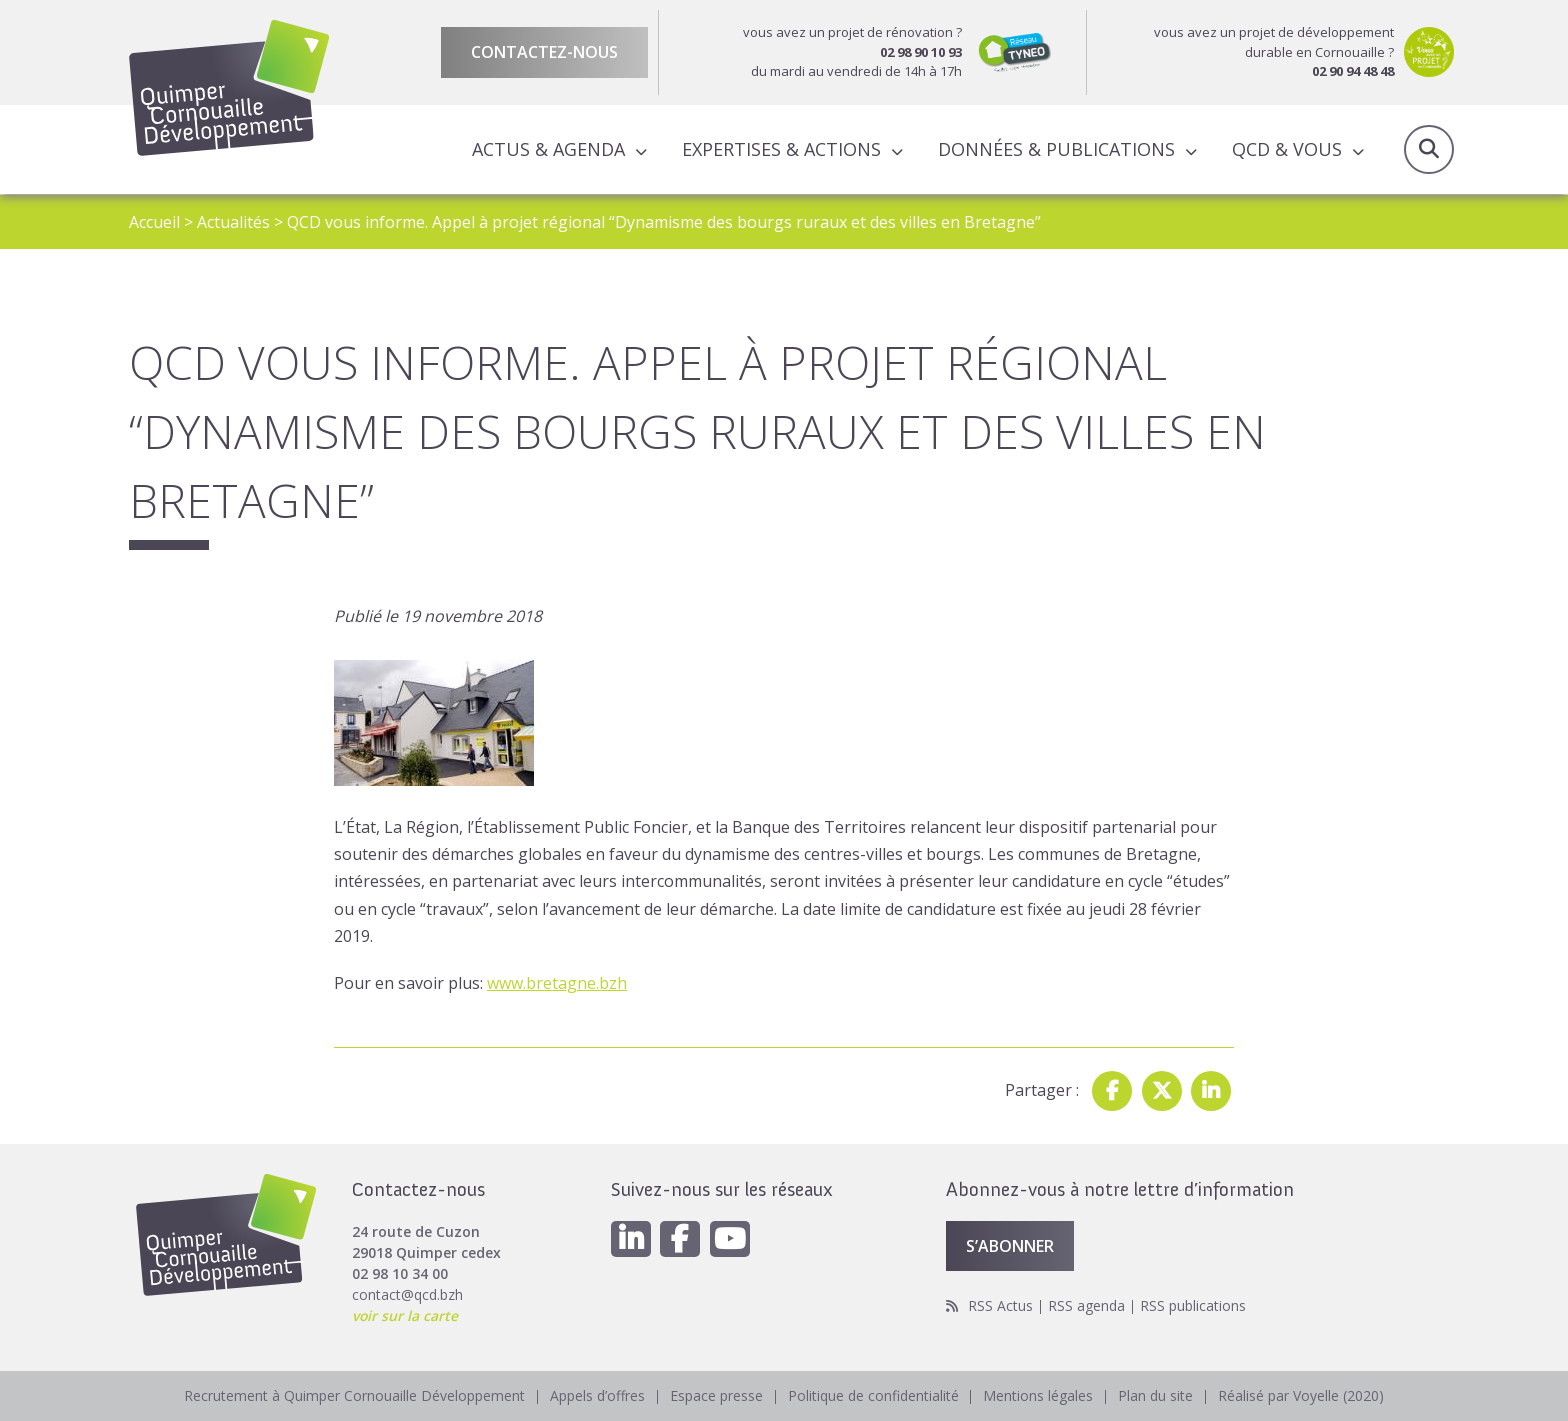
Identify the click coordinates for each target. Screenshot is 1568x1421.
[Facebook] (681, 1238)
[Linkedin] (631, 1238)
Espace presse (716, 1395)
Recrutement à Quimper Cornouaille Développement (354, 1395)
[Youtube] (731, 1238)
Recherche (1429, 150)
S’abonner (1010, 1245)
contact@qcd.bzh (407, 1293)
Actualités (233, 222)
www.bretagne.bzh (557, 982)
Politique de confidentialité (873, 1395)
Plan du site (1156, 1395)
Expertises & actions (781, 149)
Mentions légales (1039, 1395)
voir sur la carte (405, 1314)
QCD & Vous (1287, 149)
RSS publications (1193, 1305)
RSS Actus (1000, 1305)
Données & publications (1056, 149)
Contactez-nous (544, 52)
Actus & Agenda (548, 149)
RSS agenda (1086, 1305)
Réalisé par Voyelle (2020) (1302, 1395)
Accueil (154, 222)
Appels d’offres (597, 1395)
